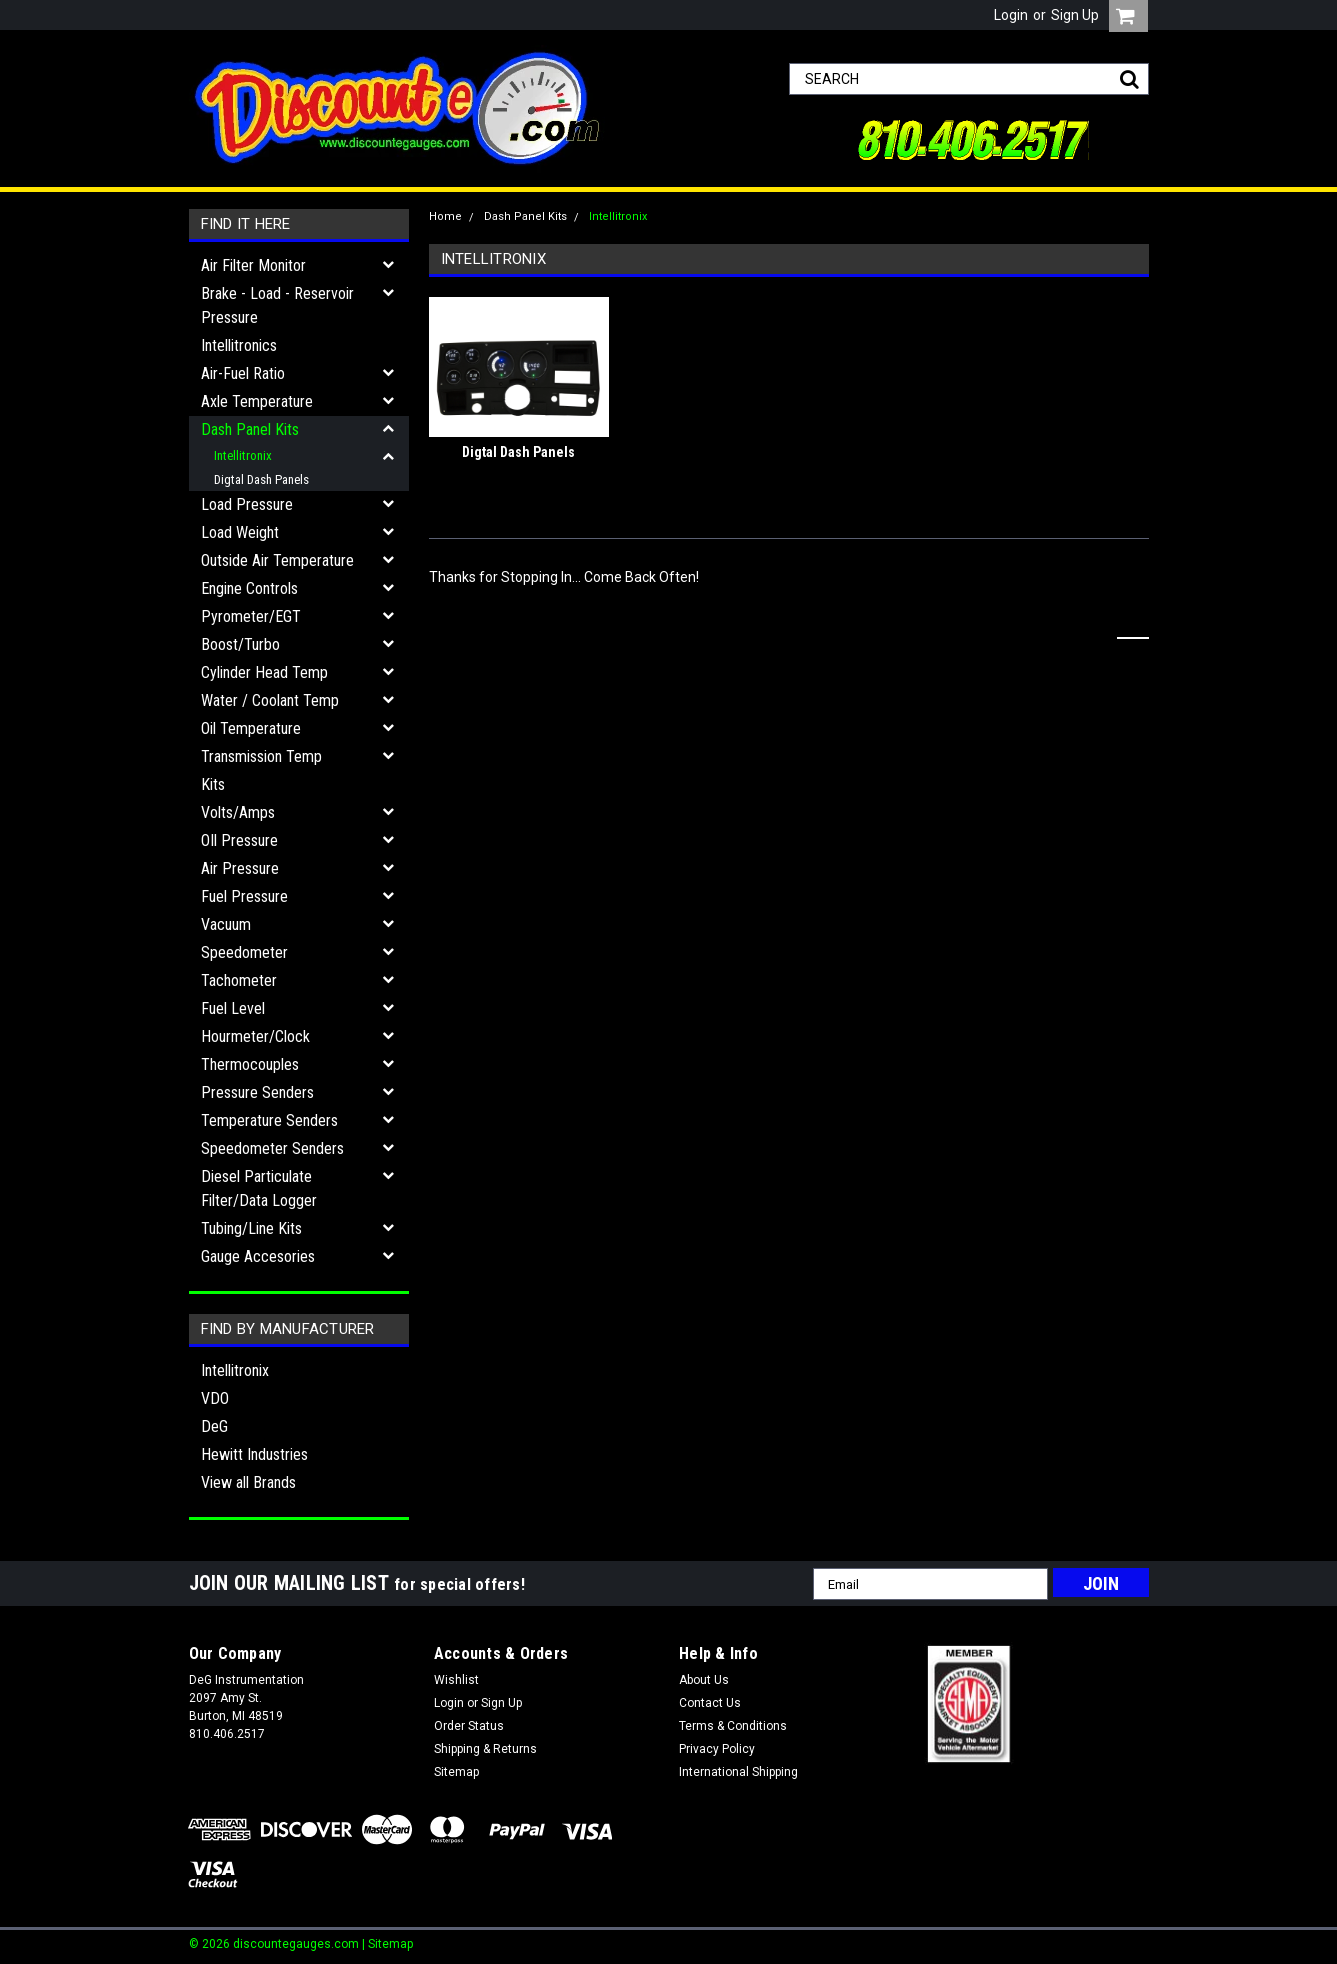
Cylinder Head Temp (264, 672)
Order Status (469, 1726)
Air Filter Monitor (253, 265)
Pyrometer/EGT (251, 616)
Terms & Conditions (733, 1726)
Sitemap (456, 1772)
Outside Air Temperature (277, 560)
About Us (704, 1680)
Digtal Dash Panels (261, 479)
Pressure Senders (257, 1092)
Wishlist (456, 1680)
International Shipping (738, 1772)
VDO (215, 1398)
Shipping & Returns (485, 1749)
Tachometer (239, 980)
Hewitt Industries (254, 1454)
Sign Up (1075, 15)
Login (1011, 15)
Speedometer (244, 952)
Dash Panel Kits (250, 429)
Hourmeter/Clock (255, 1036)
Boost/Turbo (240, 644)
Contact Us (710, 1703)
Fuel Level (233, 1008)
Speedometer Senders (272, 1148)
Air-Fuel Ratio (243, 373)
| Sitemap (387, 1944)
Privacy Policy (717, 1749)
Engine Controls (249, 588)
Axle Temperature (257, 401)
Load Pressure (247, 504)
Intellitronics (239, 345)
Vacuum (226, 924)
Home (445, 216)
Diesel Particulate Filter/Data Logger (259, 1188)
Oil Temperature (251, 728)
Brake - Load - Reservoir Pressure (277, 305)
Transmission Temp (261, 756)
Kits (213, 784)
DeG (214, 1426)
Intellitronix (243, 455)
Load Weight (240, 532)
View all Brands (248, 1482)
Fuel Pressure (244, 896)
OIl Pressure (239, 840)
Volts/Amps (238, 812)
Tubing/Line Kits (251, 1228)
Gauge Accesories (258, 1256)
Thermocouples (250, 1064)
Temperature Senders (269, 1120)
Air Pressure (240, 868)
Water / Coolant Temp (270, 700)
